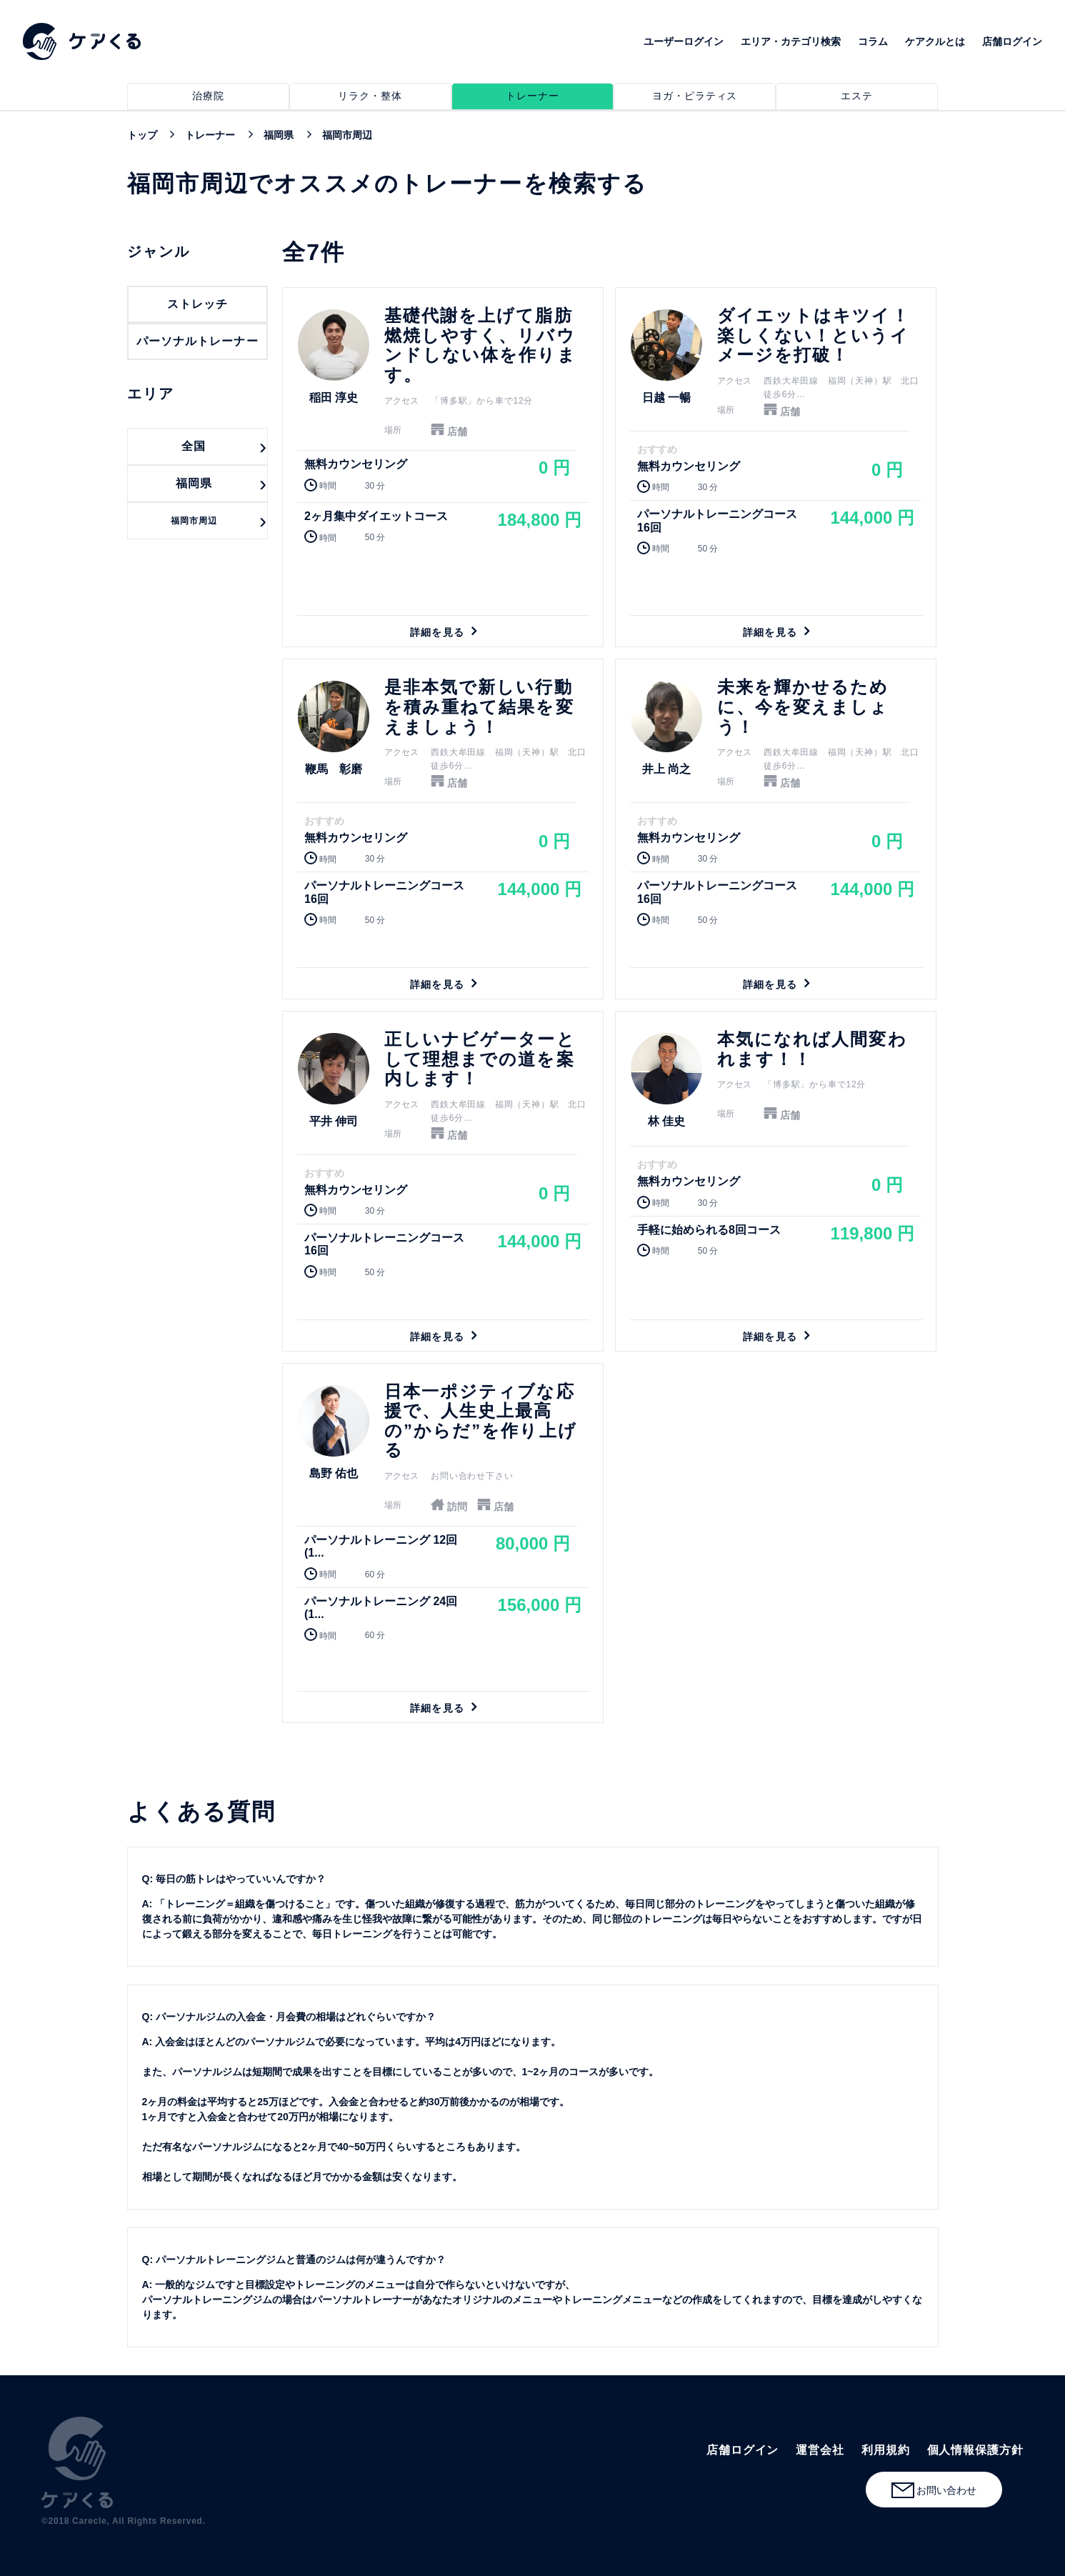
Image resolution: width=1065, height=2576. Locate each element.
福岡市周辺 (194, 521)
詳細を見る (443, 467)
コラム (873, 41)
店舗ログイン (1012, 41)
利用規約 (885, 2450)
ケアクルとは (935, 41)
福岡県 (194, 483)
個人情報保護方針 (975, 2450)
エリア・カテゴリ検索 (791, 41)
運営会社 (820, 2450)
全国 (193, 446)
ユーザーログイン (684, 41)
